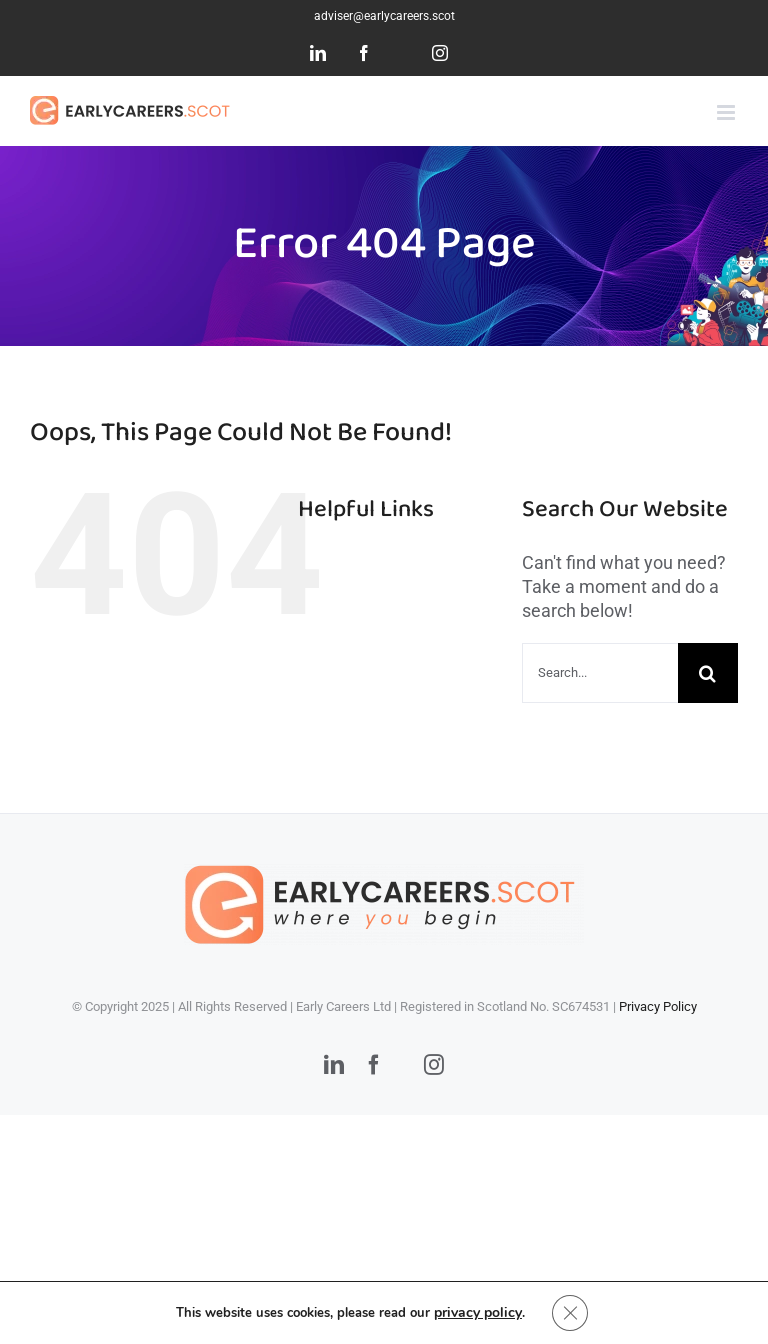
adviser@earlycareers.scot (384, 16)
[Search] (708, 673)
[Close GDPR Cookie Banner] (570, 1313)
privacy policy (478, 1312)
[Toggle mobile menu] (727, 112)
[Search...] (600, 673)
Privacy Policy (658, 1006)
